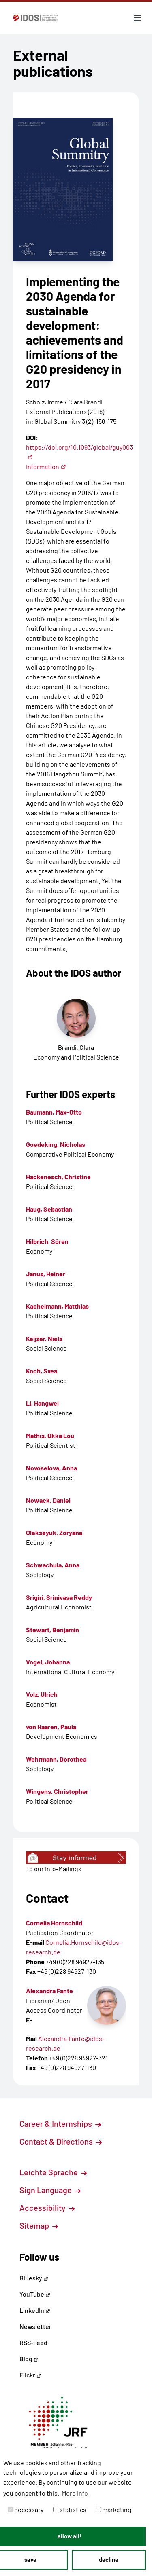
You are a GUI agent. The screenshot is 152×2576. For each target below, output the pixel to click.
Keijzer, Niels (44, 1338)
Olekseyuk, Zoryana (54, 1532)
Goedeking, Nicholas (55, 1144)
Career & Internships (60, 2123)
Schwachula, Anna (52, 1565)
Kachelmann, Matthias (57, 1306)
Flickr (30, 2375)
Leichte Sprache (53, 2172)
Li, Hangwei (42, 1403)
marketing (113, 2509)
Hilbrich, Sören (47, 1241)
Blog (29, 2358)
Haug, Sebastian (49, 1209)
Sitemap (38, 2225)
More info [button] (75, 2493)
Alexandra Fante (49, 1990)
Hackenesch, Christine (58, 1176)
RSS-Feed (33, 2342)
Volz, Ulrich (42, 1694)
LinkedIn (34, 2310)
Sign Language (50, 2190)
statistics (69, 2509)
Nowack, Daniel (48, 1500)
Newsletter (35, 2326)
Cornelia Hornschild (54, 1923)
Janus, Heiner (45, 1273)
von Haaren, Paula (51, 1726)
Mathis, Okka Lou (50, 1435)
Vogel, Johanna (48, 1662)
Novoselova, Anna (51, 1468)
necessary (25, 2509)
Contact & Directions (60, 2141)
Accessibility (47, 2207)
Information (46, 466)
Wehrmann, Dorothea (56, 1759)
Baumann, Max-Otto (54, 1112)
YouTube (34, 2294)
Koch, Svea (41, 1371)
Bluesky (33, 2278)
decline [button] (108, 2559)
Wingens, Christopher (57, 1791)
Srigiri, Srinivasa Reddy (59, 1597)
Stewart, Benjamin (52, 1629)
